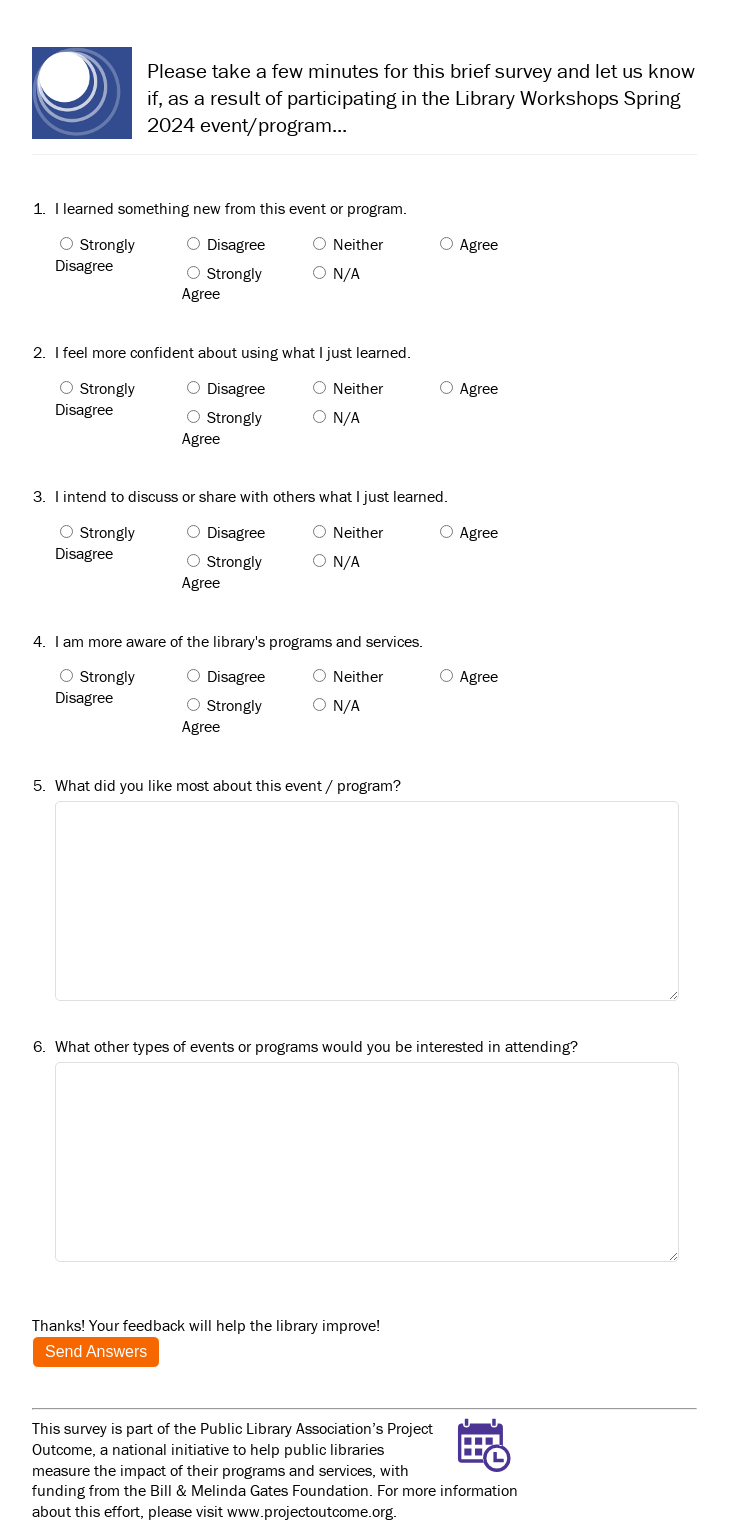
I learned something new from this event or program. (231, 208)
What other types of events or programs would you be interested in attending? (316, 1046)
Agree (479, 244)
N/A (346, 273)
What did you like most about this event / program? (228, 785)
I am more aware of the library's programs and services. (239, 641)
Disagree (236, 244)
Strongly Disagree (95, 254)
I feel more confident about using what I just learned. (233, 352)
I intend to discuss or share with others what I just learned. (251, 496)
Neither (358, 244)
